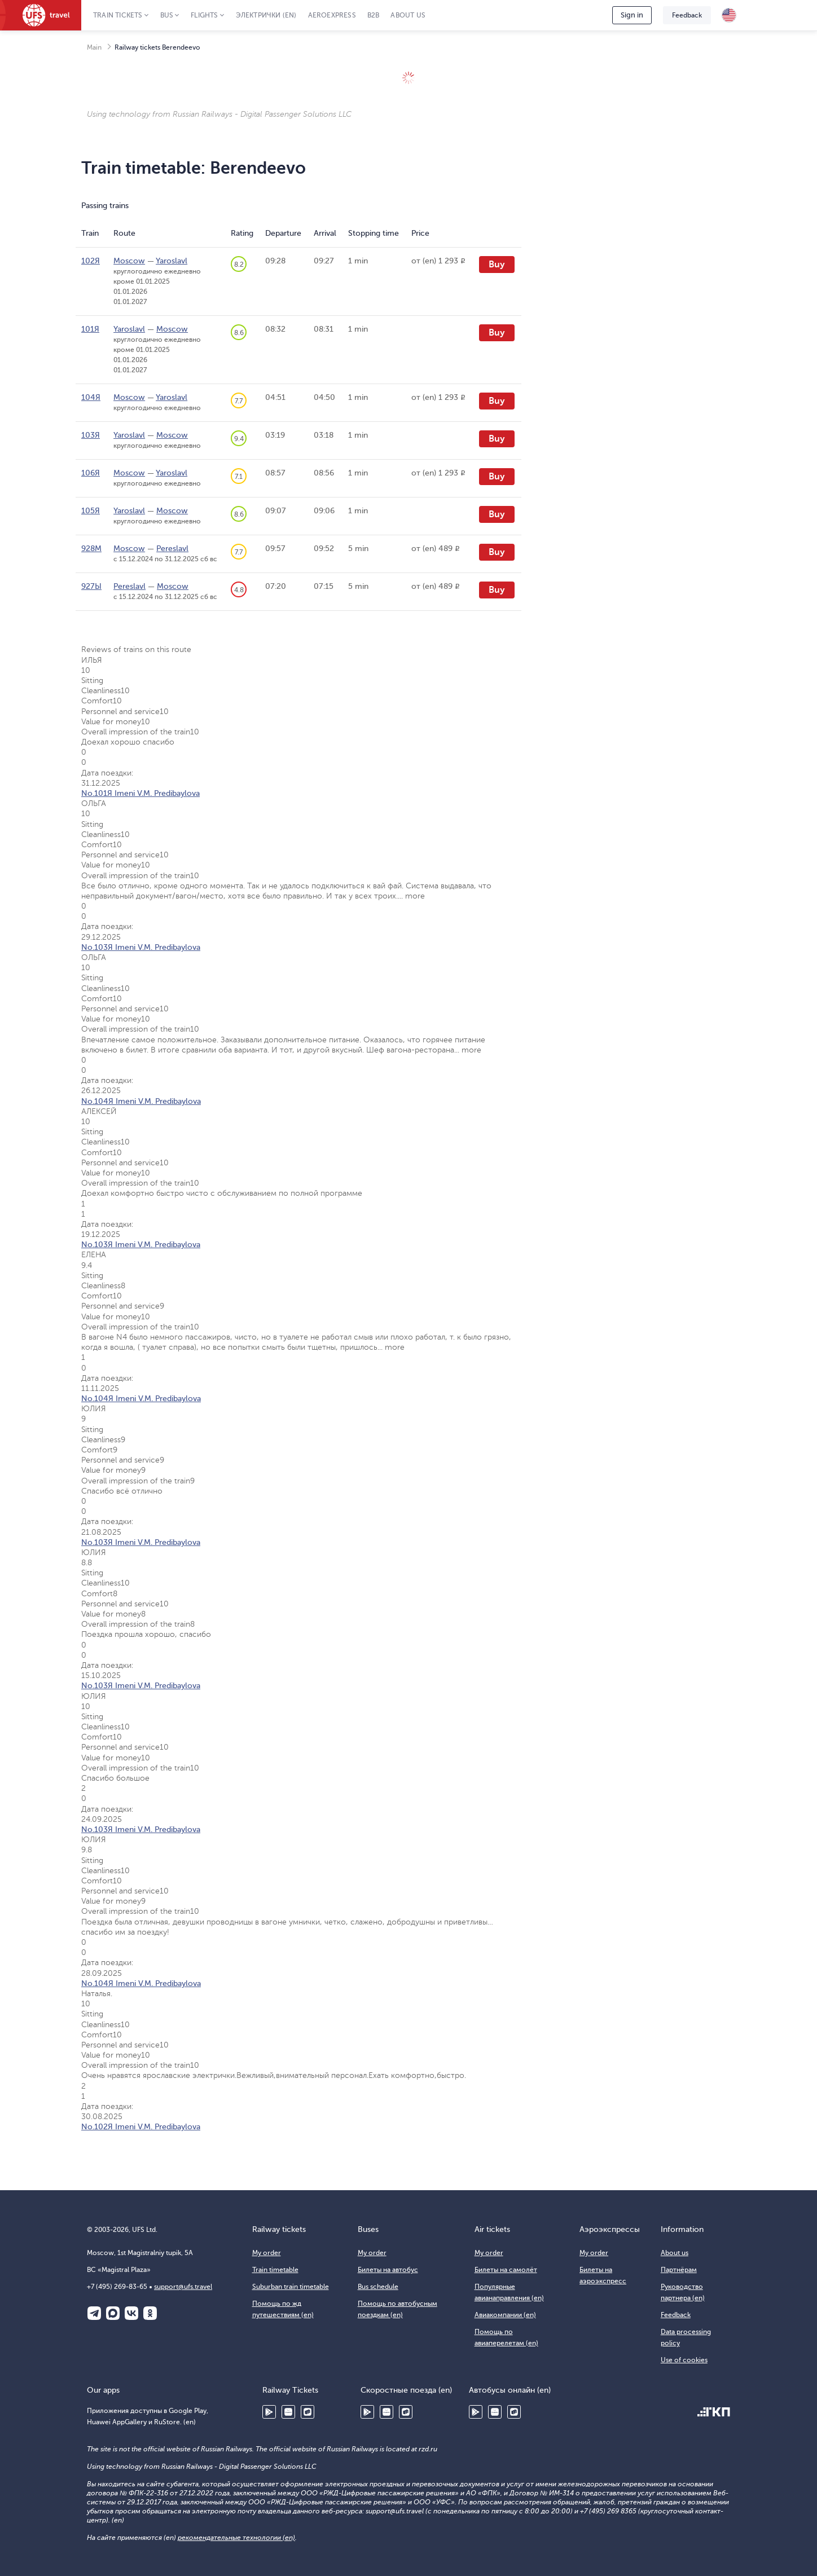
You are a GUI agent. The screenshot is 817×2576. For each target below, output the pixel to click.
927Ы (91, 586)
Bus (167, 15)
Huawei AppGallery (288, 2412)
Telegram (94, 2313)
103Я (90, 435)
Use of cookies (684, 2360)
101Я (90, 329)
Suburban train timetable (290, 2287)
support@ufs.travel (183, 2287)
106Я (90, 473)
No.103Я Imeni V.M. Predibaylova (140, 947)
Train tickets (118, 15)
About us (407, 15)
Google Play (269, 2412)
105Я (90, 511)
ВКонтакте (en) (131, 2313)
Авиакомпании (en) (505, 2315)
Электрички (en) (266, 15)
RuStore (307, 2412)
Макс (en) (113, 2313)
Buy (497, 264)
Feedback (687, 15)
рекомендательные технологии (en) (236, 2538)
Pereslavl (172, 548)
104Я (90, 397)
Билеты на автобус (388, 2270)
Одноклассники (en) (150, 2313)
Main (94, 47)
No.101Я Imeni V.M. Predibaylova (140, 793)
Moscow (129, 261)
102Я (90, 261)
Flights (204, 15)
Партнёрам (679, 2270)
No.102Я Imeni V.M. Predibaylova (140, 2127)
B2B (373, 15)
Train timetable (275, 2270)
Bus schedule (378, 2287)
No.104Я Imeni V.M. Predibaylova (141, 1101)
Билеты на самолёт (506, 2270)
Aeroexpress (332, 15)
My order (266, 2253)
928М (91, 548)
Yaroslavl (171, 261)
